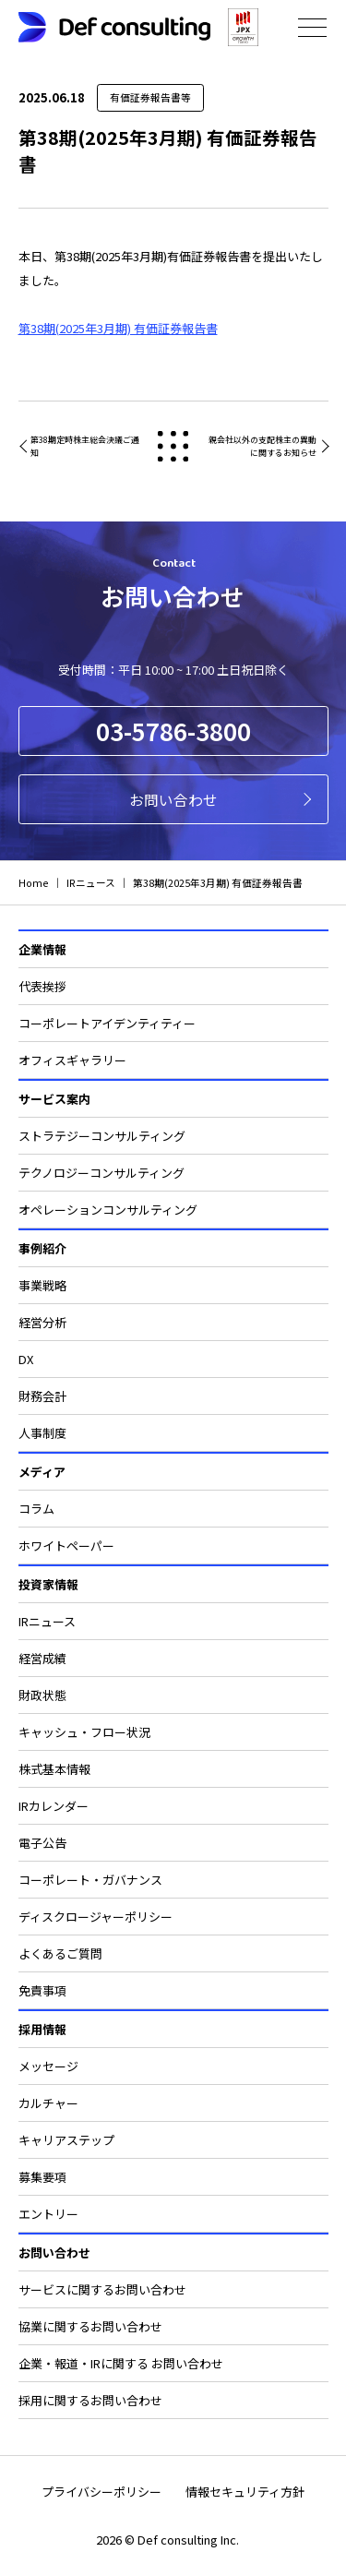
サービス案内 (54, 1099)
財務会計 (42, 1396)
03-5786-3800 (173, 730)
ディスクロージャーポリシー (95, 1916)
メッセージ (48, 2066)
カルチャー (48, 2103)
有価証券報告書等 (150, 97)
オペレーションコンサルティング (107, 1209)
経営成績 (42, 1658)
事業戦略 (42, 1285)
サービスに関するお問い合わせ (102, 2289)
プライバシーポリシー (101, 2491)
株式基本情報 (54, 1769)
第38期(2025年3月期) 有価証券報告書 (118, 328)
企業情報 (42, 949)
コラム (36, 1508)
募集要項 (42, 2177)
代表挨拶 (42, 986)
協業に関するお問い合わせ (90, 2326)
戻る (173, 446)
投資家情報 (48, 1584)
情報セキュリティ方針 (244, 2491)
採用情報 (42, 2029)
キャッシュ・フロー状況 (84, 1732)
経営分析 (42, 1322)
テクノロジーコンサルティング (101, 1172)
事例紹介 (42, 1248)
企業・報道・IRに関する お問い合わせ (120, 2363)
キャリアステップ (66, 2140)
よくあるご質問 (60, 1953)
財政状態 (42, 1695)
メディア (42, 1471)
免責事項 (42, 1990)
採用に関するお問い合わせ (90, 2400)
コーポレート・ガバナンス (90, 1879)
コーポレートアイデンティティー (107, 1023)
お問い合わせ (173, 799)
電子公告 (42, 1842)
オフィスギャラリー (72, 1060)
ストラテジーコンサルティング (101, 1135)
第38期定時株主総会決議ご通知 (84, 446)
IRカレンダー (53, 1806)
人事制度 (42, 1433)
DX (25, 1359)
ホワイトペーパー (66, 1545)
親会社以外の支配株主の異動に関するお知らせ (262, 446)
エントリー (48, 2214)
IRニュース (47, 1621)
